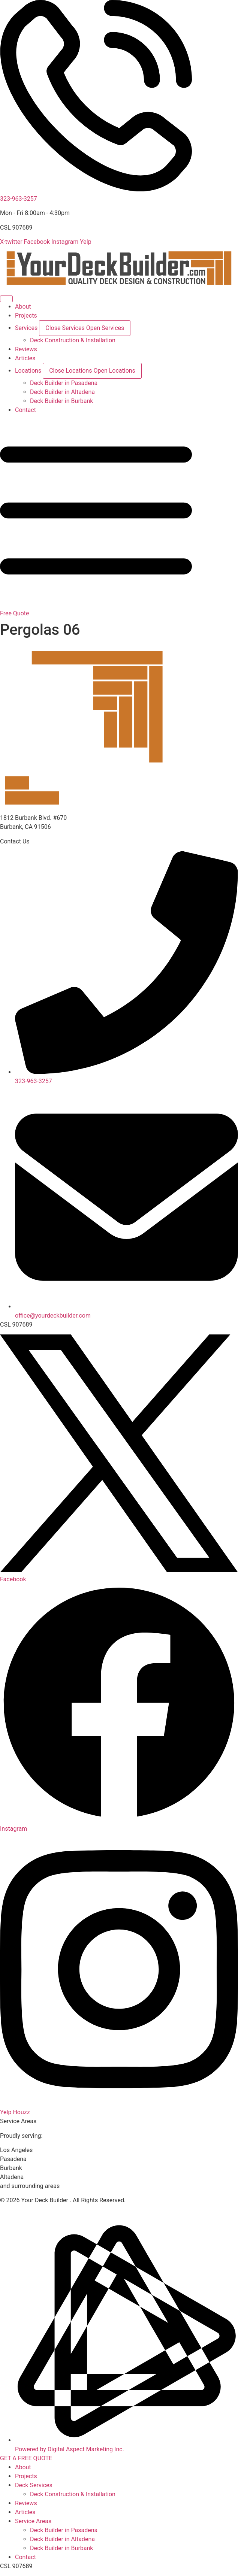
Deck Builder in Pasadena (63, 2530)
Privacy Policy (18, 2209)
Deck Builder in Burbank (61, 2548)
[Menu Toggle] (6, 299)
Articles (25, 2512)
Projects (26, 2476)
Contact (25, 2557)
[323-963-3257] (96, 189)
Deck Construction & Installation (72, 2494)
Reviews (26, 2503)
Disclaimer (55, 2209)
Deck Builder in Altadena (62, 2539)
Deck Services (33, 2485)
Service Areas (33, 2521)
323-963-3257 (18, 198)
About (23, 2467)
